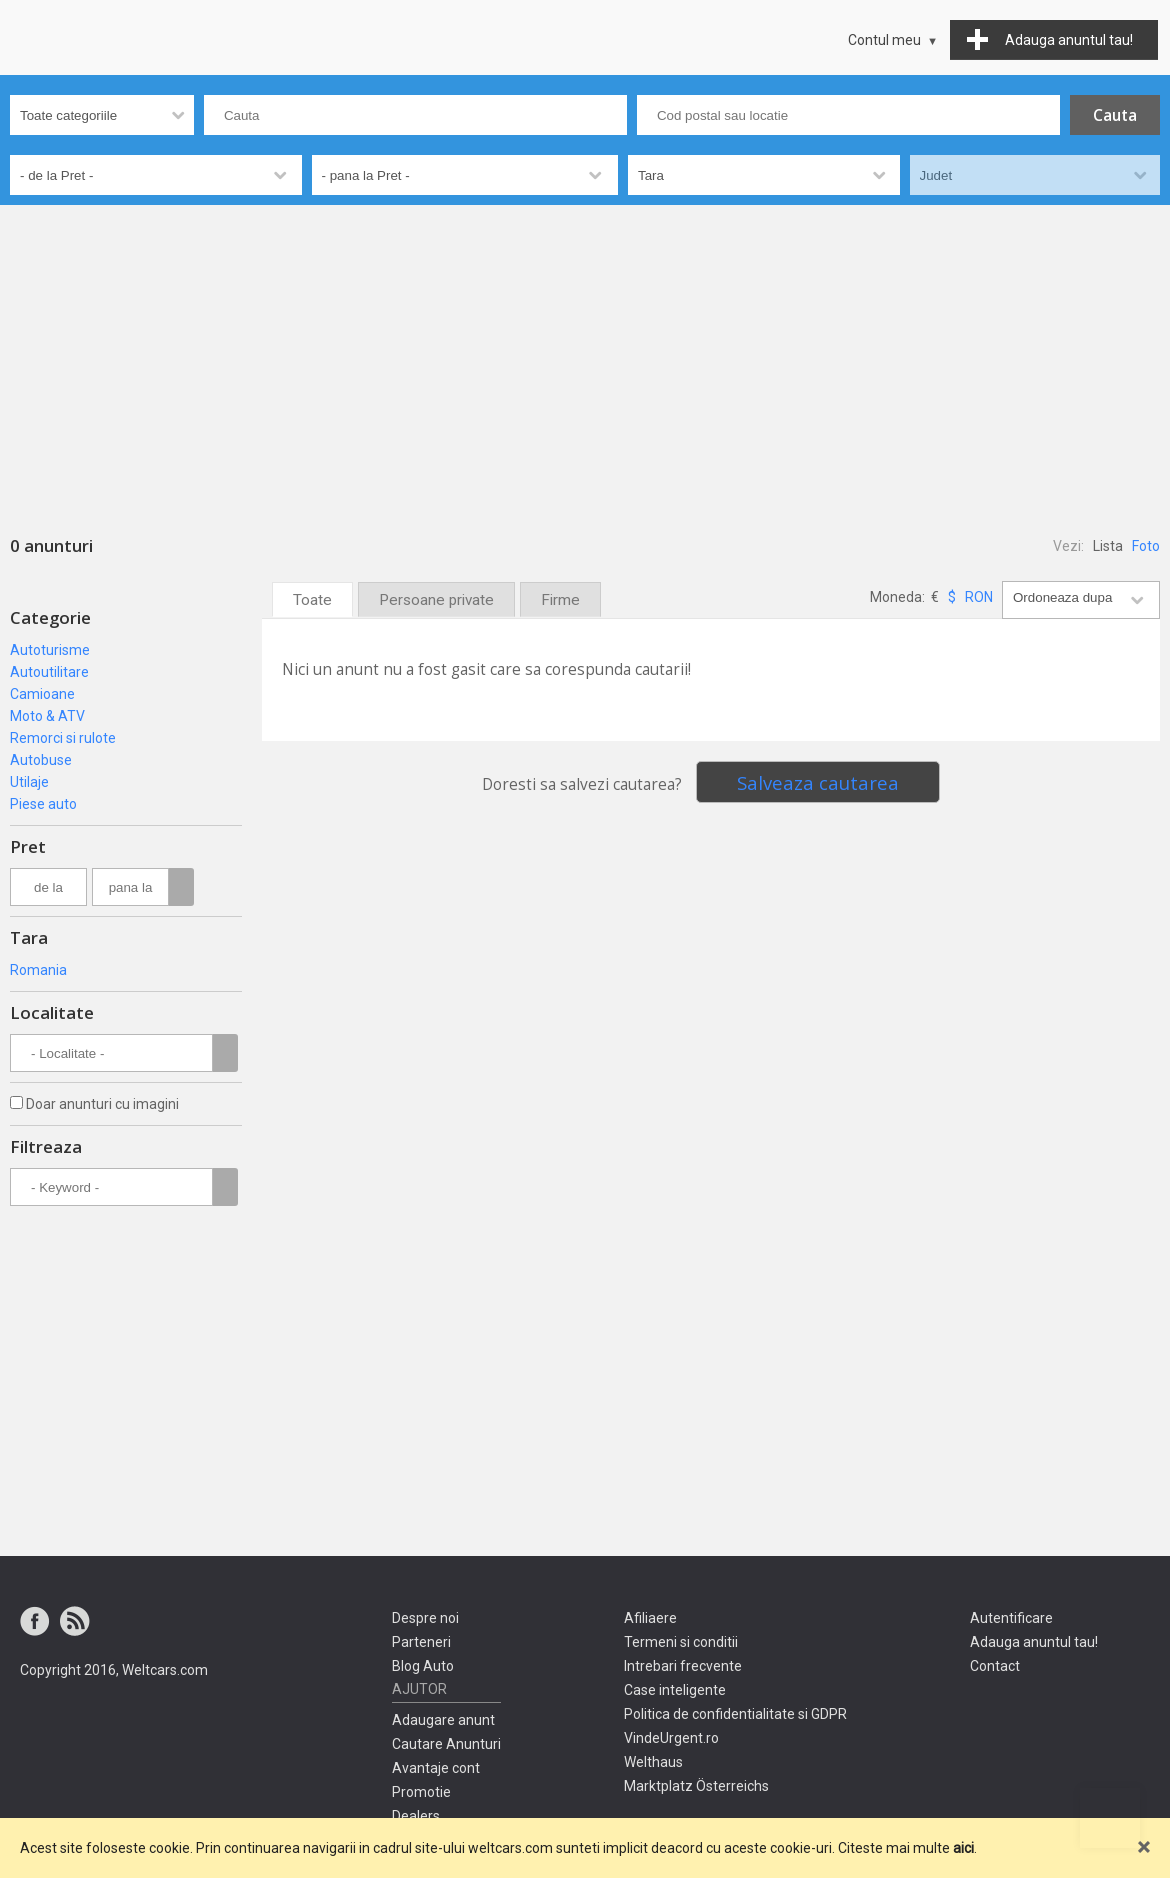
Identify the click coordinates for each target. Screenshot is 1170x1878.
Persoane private (436, 600)
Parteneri (421, 1642)
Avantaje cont (436, 1768)
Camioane (42, 694)
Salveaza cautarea (818, 782)
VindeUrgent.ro (671, 1738)
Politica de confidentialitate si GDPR (735, 1714)
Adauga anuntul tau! (1034, 1642)
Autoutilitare (49, 672)
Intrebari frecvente (683, 1666)
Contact (995, 1666)
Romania (38, 970)
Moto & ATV (47, 716)
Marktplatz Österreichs (696, 1786)
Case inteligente (675, 1690)
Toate (312, 600)
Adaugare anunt (443, 1720)
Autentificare (1011, 1618)
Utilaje (29, 782)
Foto (1146, 546)
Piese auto (43, 804)
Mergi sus (1110, 1818)
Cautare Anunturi (446, 1744)
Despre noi (425, 1618)
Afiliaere (650, 1618)
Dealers (416, 1816)
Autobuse (41, 760)
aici (963, 1848)
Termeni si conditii (681, 1642)
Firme (560, 600)
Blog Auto (423, 1666)
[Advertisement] (585, 355)
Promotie (421, 1792)
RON (979, 597)
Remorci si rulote (63, 738)
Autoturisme (50, 650)
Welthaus (653, 1762)
